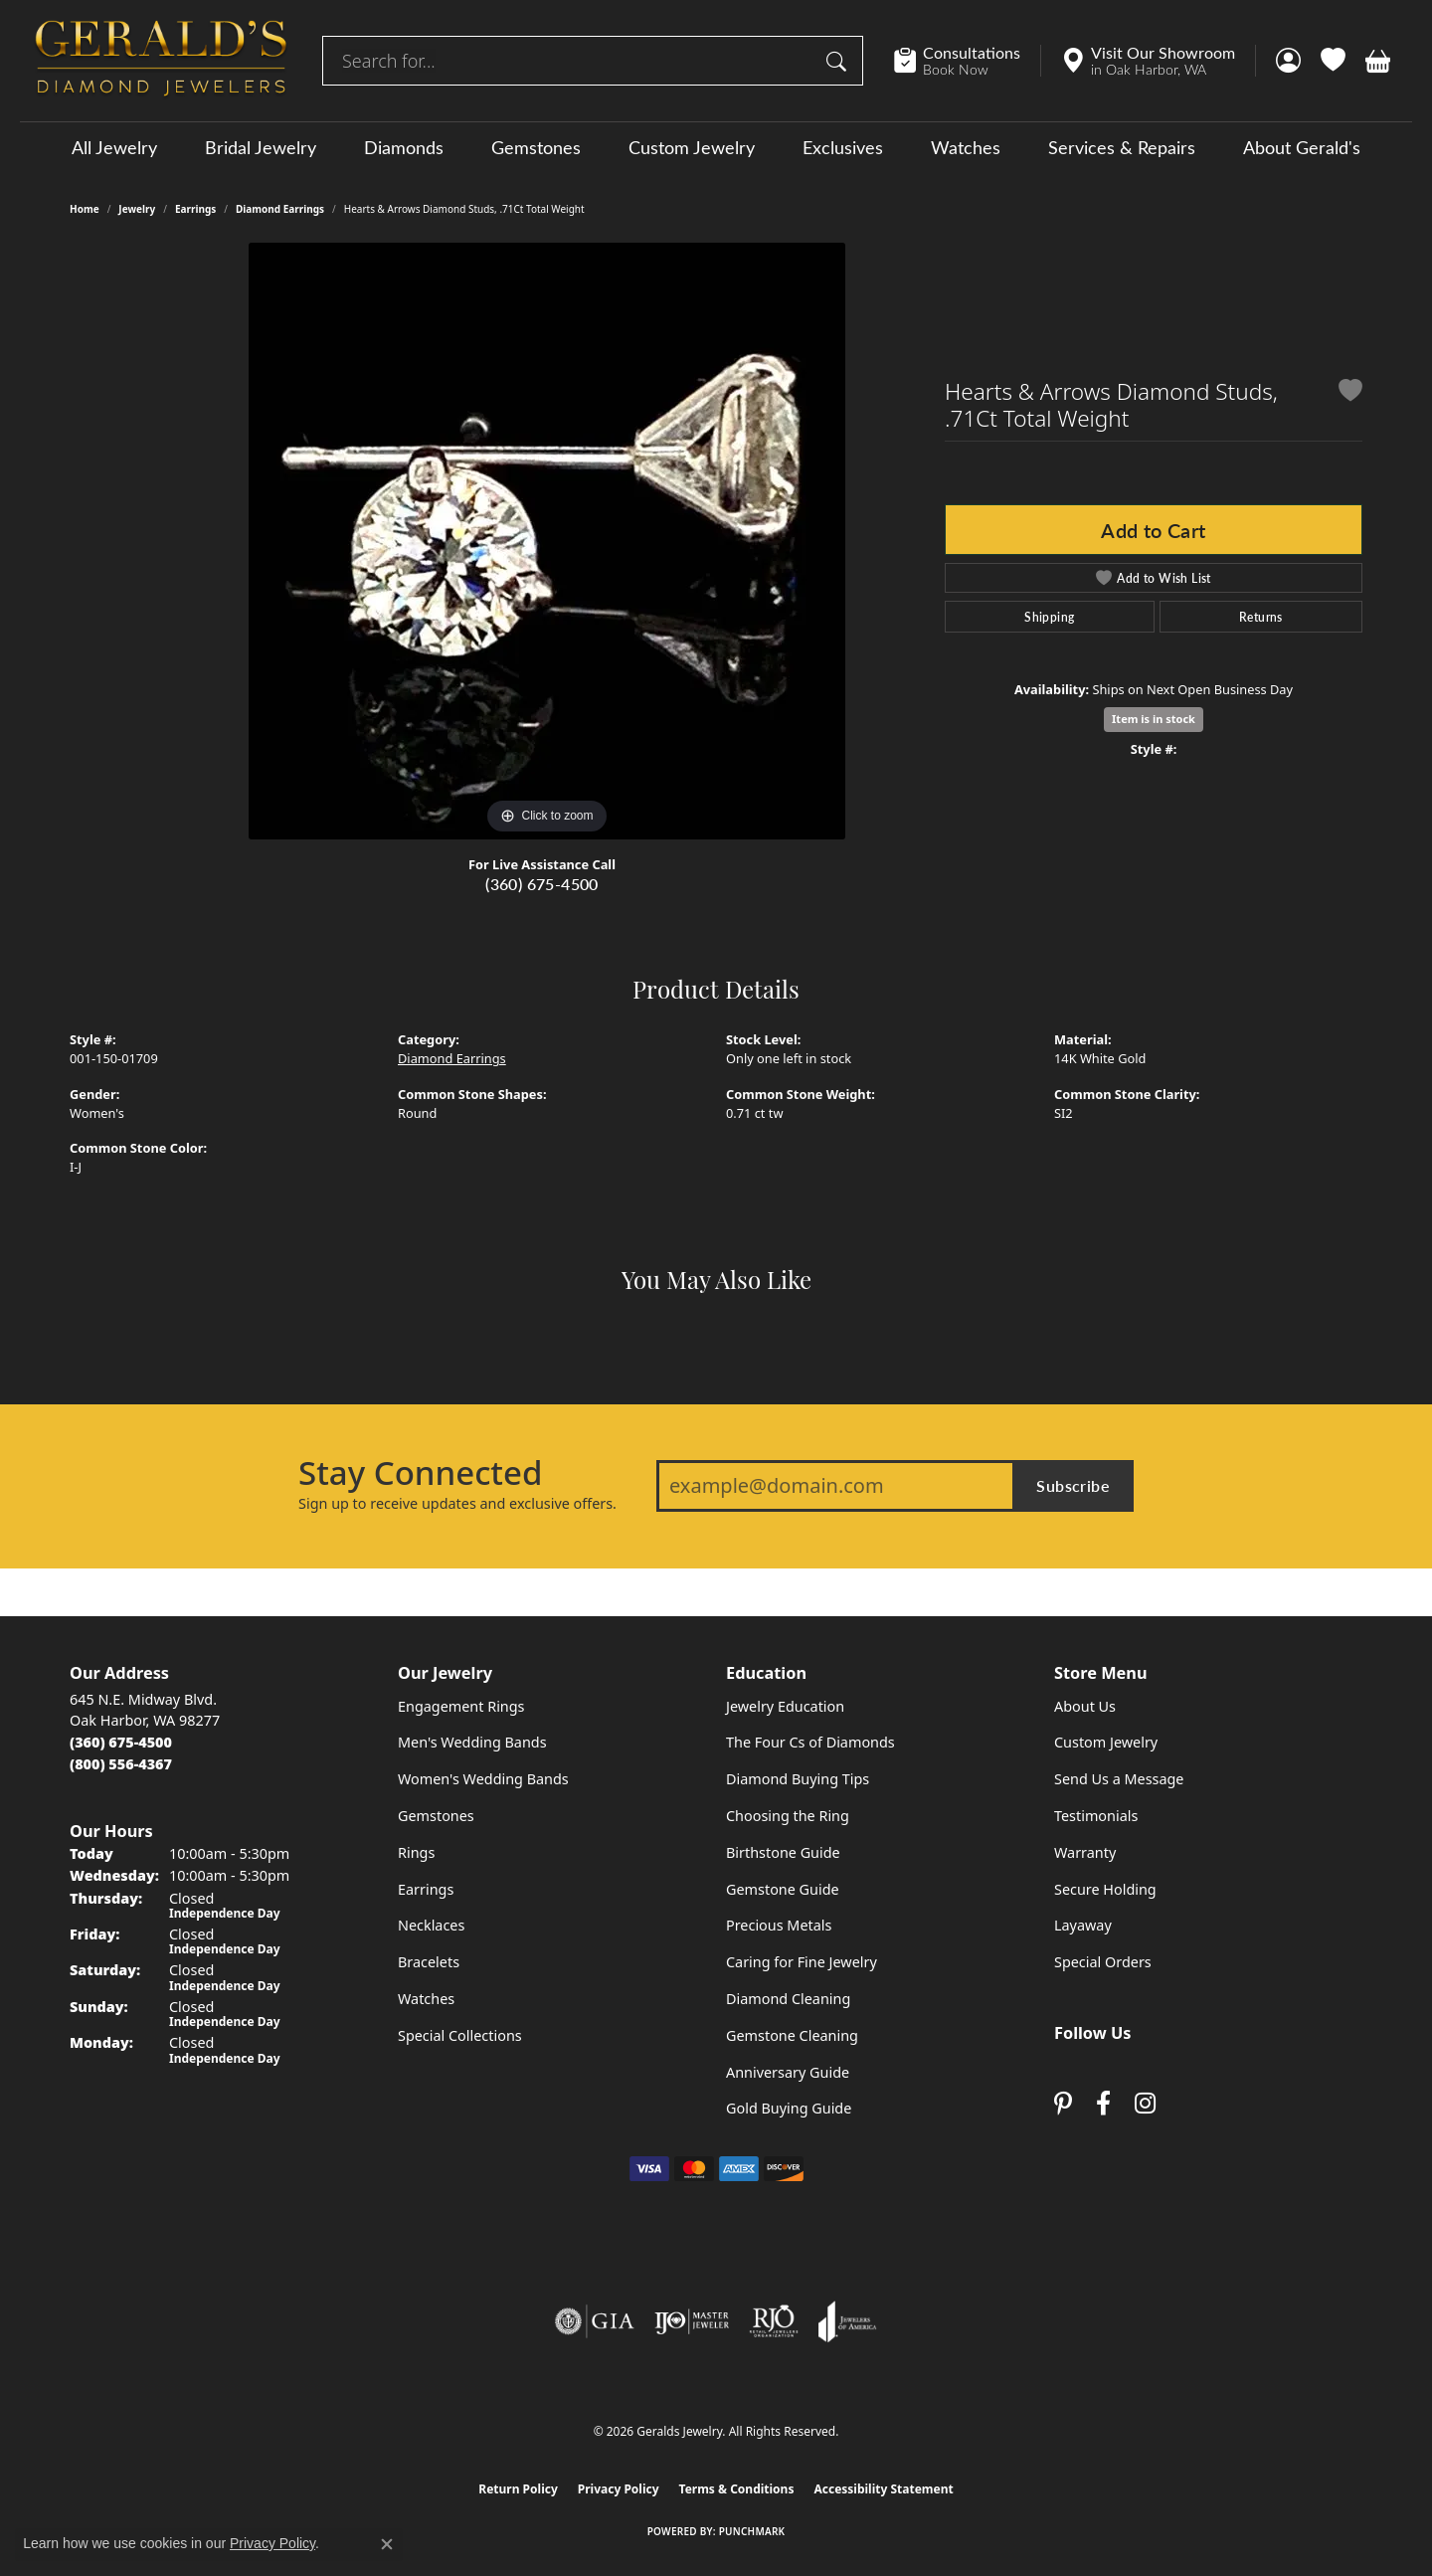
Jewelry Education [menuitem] (785, 1706)
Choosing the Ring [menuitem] (787, 1815)
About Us (1085, 1706)
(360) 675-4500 (542, 883)
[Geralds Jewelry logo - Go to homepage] (161, 60)
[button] (1288, 61)
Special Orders (1103, 1961)
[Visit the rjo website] (774, 2321)
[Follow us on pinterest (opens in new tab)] (1063, 2104)
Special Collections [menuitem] (460, 2035)
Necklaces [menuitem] (431, 1925)
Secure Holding (1105, 1889)
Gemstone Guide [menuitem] (782, 1889)
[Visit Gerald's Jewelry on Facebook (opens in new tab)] (1103, 2104)
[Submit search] (839, 61)
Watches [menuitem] (426, 1998)
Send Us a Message (1118, 1778)
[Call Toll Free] (121, 1763)
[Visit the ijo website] (691, 2321)
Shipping (1049, 617)
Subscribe (1073, 1485)
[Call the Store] (121, 1742)
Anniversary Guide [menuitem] (787, 2072)
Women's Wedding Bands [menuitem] (483, 1778)
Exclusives (843, 147)
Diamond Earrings (280, 209)
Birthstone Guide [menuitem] (783, 1852)
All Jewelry (114, 147)
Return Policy (518, 2489)
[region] (547, 541)
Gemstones (536, 147)
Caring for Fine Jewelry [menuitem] (801, 1961)
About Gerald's (1301, 147)
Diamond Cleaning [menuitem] (788, 1998)
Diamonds (404, 147)
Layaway (1083, 1925)
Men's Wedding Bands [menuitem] (472, 1742)
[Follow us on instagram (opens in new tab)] (1145, 2104)
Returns (1261, 617)
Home (84, 209)
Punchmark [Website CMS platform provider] (752, 2531)
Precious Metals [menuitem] (778, 1925)
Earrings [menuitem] (425, 1889)
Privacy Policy (618, 2489)
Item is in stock (1153, 718)
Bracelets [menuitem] (428, 1961)
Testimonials (1096, 1815)
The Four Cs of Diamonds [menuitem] (810, 1742)
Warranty (1085, 1852)
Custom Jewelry (691, 147)
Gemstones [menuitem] (436, 1815)
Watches (965, 147)
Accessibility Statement (883, 2489)
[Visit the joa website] (847, 2321)
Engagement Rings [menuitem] (461, 1706)
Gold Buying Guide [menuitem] (788, 2108)
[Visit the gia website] (594, 2321)
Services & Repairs (1121, 147)
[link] (967, 61)
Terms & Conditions (737, 2489)
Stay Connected (420, 1473)
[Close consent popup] (387, 2544)
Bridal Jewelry (260, 147)
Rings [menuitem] (416, 1852)
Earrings (195, 209)
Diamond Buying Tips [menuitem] (797, 1778)
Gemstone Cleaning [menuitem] (792, 2035)
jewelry (136, 209)
